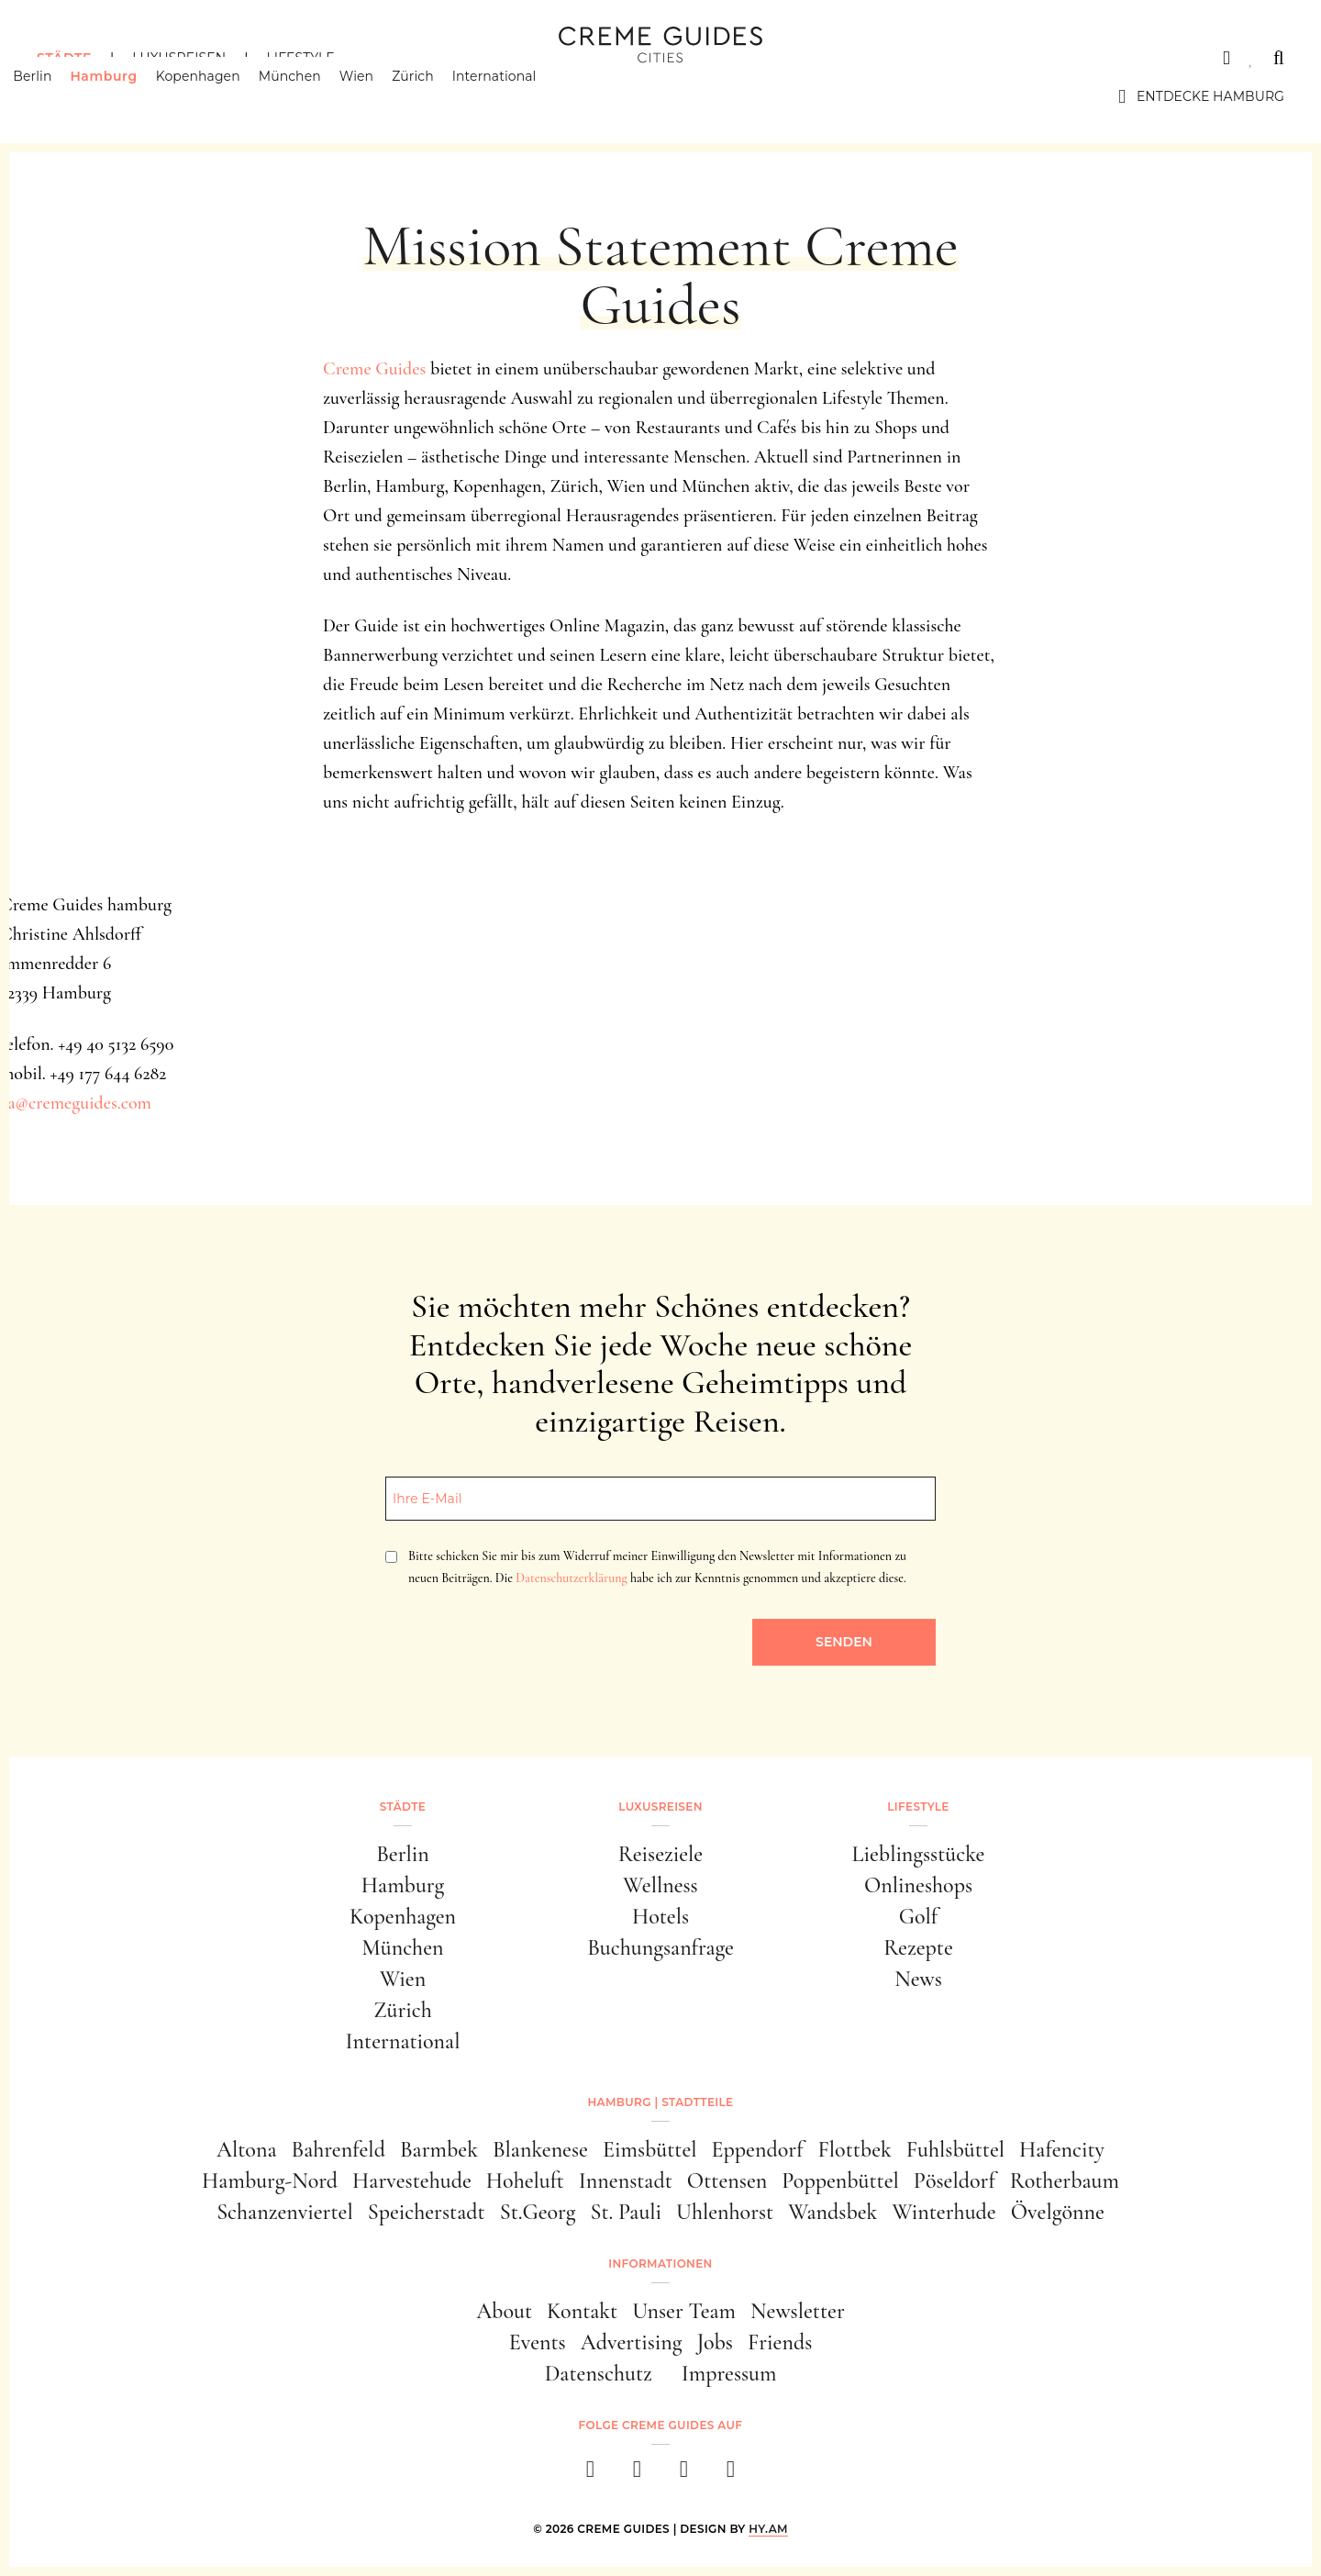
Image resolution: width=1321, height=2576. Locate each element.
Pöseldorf (954, 2181)
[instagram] (637, 2475)
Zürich (437, 96)
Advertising (632, 2342)
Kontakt (582, 2311)
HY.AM (768, 2529)
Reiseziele (660, 1854)
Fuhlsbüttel (955, 2149)
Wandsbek (832, 2212)
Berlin (56, 96)
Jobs (715, 2342)
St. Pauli (625, 2212)
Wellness (660, 1885)
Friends (780, 2342)
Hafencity (1062, 2149)
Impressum (729, 2373)
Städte (64, 58)
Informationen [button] (660, 2263)
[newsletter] (731, 2475)
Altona (246, 2149)
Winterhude (943, 2212)
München (314, 96)
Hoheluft (525, 2181)
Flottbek (855, 2149)
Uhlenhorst (724, 2212)
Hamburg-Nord (270, 2181)
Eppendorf (758, 2149)
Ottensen (727, 2181)
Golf (918, 1916)
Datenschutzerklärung (571, 1578)
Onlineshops (918, 1885)
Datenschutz (598, 2373)
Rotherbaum (1064, 2181)
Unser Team (684, 2311)
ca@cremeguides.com (75, 1103)
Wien (380, 96)
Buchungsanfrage (660, 1948)
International (518, 96)
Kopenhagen (222, 96)
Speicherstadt (426, 2212)
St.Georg (538, 2212)
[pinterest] (684, 2475)
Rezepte (918, 1948)
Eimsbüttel (650, 2149)
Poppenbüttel (840, 2181)
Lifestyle (300, 58)
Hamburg (127, 96)
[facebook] (590, 2475)
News (918, 1979)
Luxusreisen (179, 58)
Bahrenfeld (337, 2149)
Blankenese (540, 2149)
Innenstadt (625, 2181)
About (504, 2311)
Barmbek (439, 2149)
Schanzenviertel (284, 2212)
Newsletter (797, 2311)
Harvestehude (412, 2181)
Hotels (660, 1916)
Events (537, 2342)
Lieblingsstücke (918, 1854)
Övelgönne (1058, 2212)
